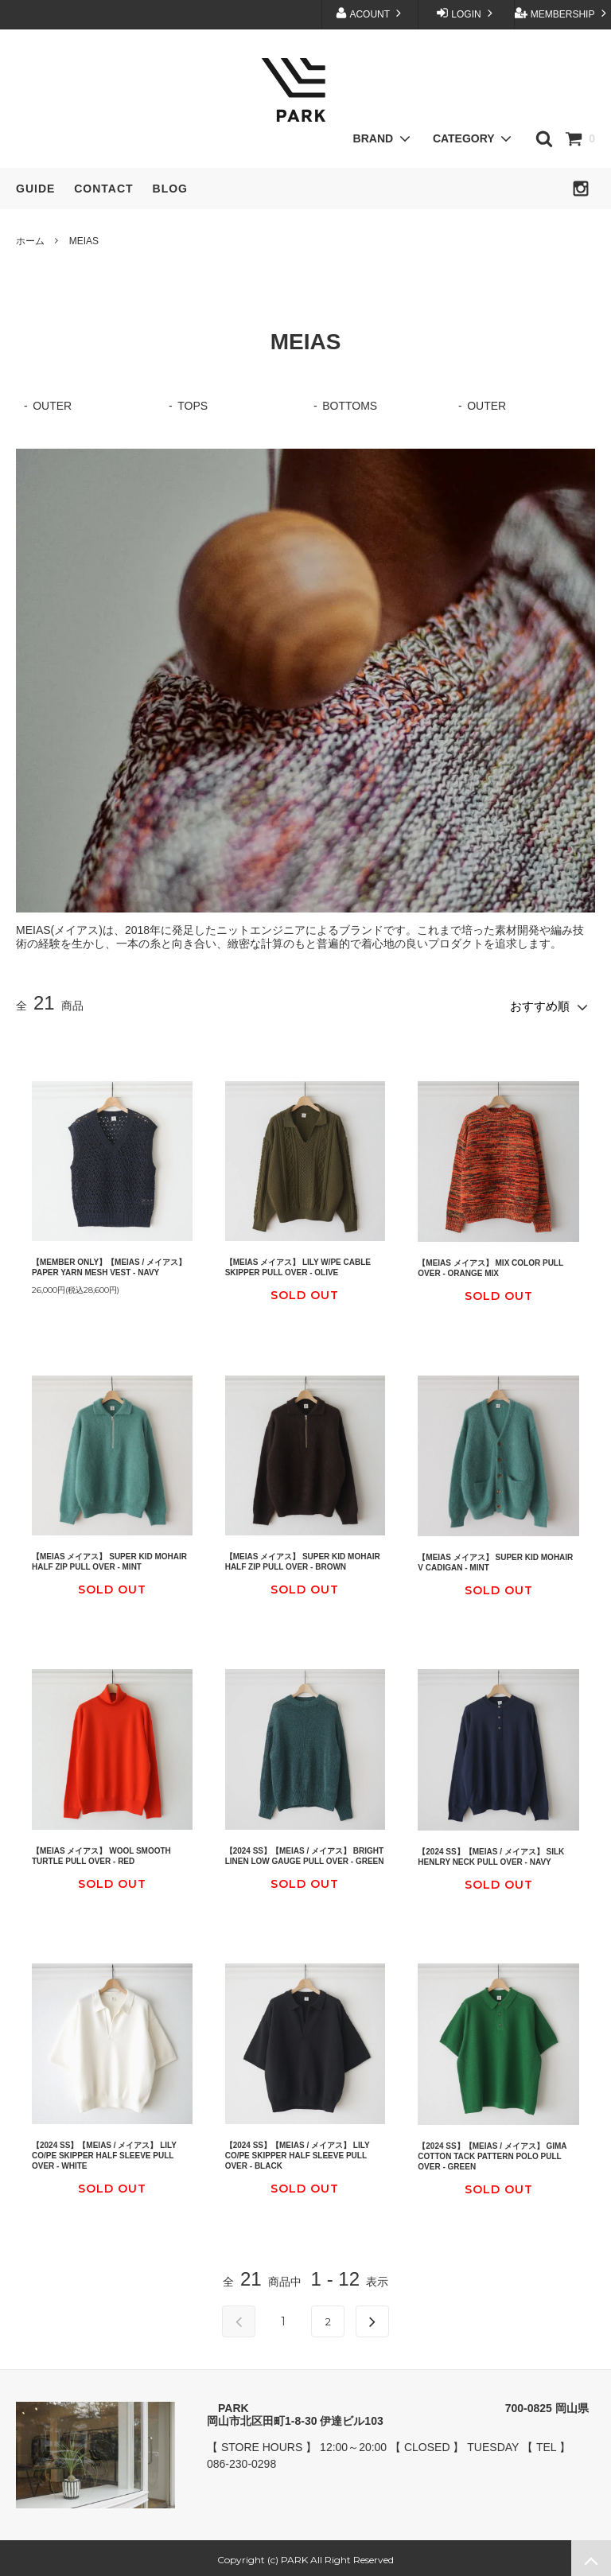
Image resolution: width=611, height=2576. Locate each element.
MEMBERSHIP (562, 13)
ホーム (30, 241)
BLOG (170, 188)
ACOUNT (370, 13)
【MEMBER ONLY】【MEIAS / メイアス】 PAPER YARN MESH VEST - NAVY (109, 1263)
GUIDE (35, 188)
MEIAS (84, 241)
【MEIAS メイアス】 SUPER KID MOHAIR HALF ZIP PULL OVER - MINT (109, 1557)
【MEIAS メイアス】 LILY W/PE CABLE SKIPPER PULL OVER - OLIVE (298, 1263)
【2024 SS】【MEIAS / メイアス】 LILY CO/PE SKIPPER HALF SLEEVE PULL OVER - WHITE (104, 2151)
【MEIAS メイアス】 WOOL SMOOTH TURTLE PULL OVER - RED (101, 1852)
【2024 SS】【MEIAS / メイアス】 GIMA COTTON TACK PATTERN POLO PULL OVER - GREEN (492, 2152)
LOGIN (466, 13)
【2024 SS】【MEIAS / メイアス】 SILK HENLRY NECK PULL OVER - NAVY (491, 1852)
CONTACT (103, 188)
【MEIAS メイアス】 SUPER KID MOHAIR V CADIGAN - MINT (495, 1558)
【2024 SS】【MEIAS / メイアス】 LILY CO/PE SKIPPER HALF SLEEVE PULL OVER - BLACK (297, 2151)
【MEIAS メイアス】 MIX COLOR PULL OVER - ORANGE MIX (490, 1264)
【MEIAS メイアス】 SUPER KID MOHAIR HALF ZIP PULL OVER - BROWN (302, 1557)
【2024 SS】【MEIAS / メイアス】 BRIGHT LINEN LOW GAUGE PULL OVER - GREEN (304, 1852)
